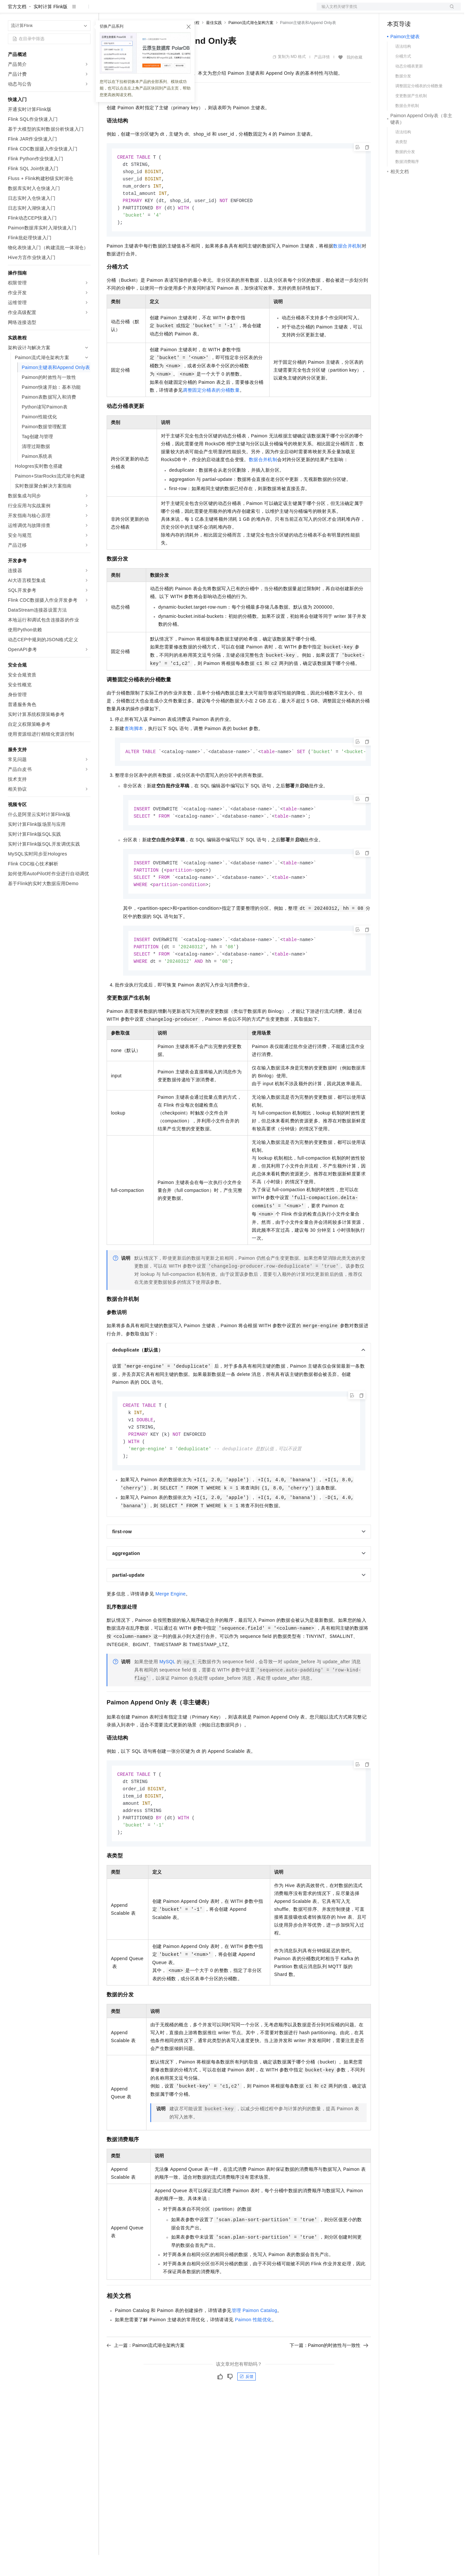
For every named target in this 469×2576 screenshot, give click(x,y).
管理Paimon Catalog (254, 2344)
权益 (126, 10)
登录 (450, 10)
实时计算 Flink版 (50, 27)
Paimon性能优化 (253, 2353)
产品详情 (322, 78)
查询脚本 (133, 752)
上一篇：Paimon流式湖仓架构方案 (146, 2378)
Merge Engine (170, 1624)
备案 (394, 10)
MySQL (167, 1692)
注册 (426, 10)
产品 (85, 10)
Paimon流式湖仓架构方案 (251, 43)
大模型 (67, 10)
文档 (380, 10)
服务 (194, 10)
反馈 (246, 2410)
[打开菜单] (10, 10)
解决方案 (106, 10)
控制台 (410, 10)
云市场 (160, 10)
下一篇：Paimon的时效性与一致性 (329, 2378)
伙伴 (178, 10)
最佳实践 (214, 43)
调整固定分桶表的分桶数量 (211, 414)
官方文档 (17, 27)
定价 (142, 10)
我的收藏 (354, 78)
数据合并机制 (347, 270)
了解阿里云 (216, 10)
